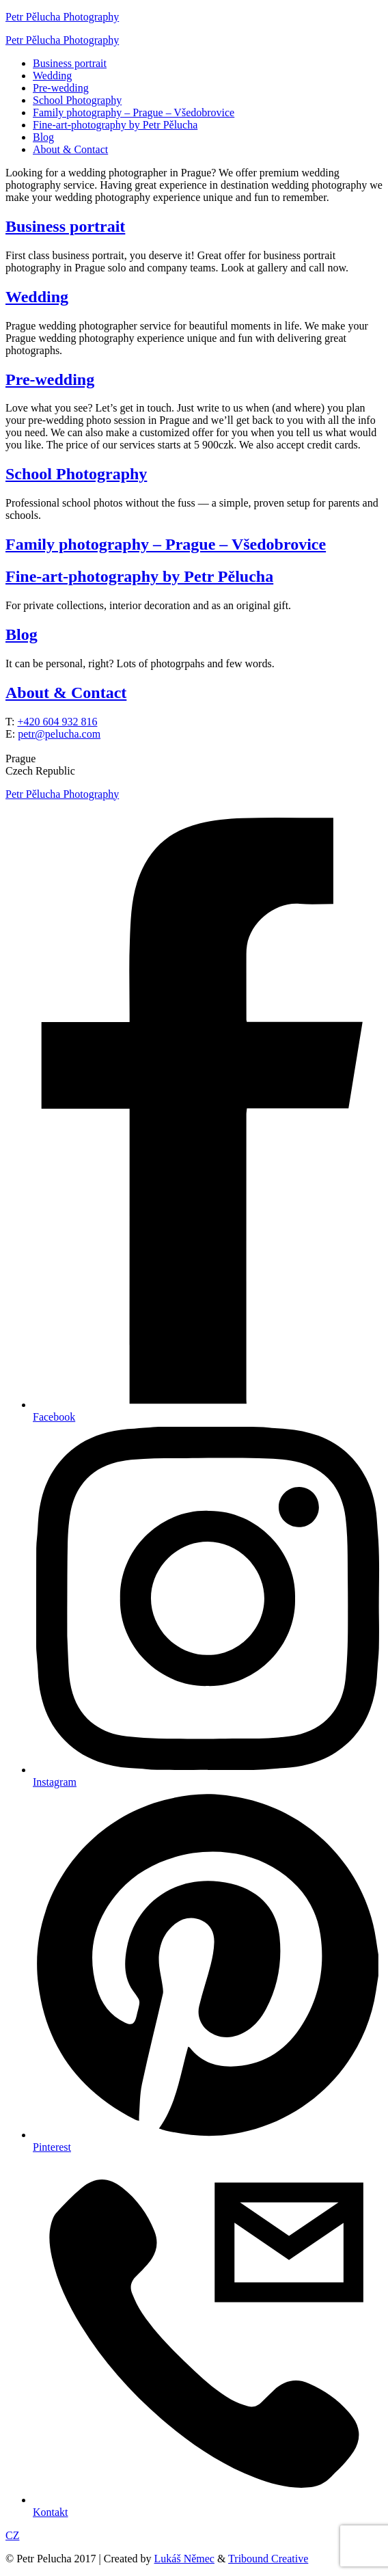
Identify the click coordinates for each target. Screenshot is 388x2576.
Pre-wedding (61, 88)
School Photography (77, 100)
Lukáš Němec (184, 2558)
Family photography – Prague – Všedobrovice (133, 112)
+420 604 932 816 (57, 721)
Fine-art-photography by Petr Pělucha (115, 125)
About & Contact (70, 149)
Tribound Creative (268, 2558)
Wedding (52, 75)
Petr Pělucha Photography (62, 17)
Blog (43, 137)
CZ (12, 2535)
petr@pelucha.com (59, 734)
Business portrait (70, 63)
